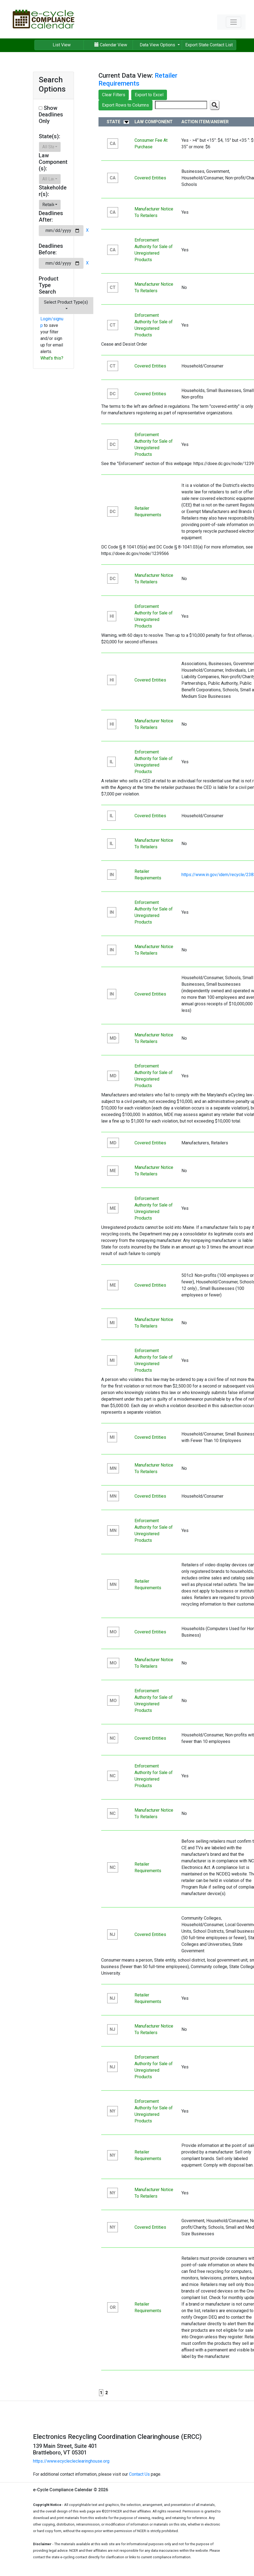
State (113, 121)
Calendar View (110, 44)
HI (112, 616)
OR (113, 2307)
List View (62, 44)
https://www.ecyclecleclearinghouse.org (71, 2461)
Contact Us (139, 2474)
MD (113, 1038)
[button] (50, 147)
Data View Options (158, 44)
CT (113, 287)
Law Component (154, 121)
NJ (112, 1934)
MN (113, 1468)
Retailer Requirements (137, 79)
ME (113, 1170)
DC (113, 393)
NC (113, 1738)
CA (113, 143)
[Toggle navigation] (233, 22)
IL (111, 761)
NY (112, 2111)
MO (113, 1631)
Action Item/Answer (205, 121)
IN (112, 874)
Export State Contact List (209, 44)
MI (112, 1322)
